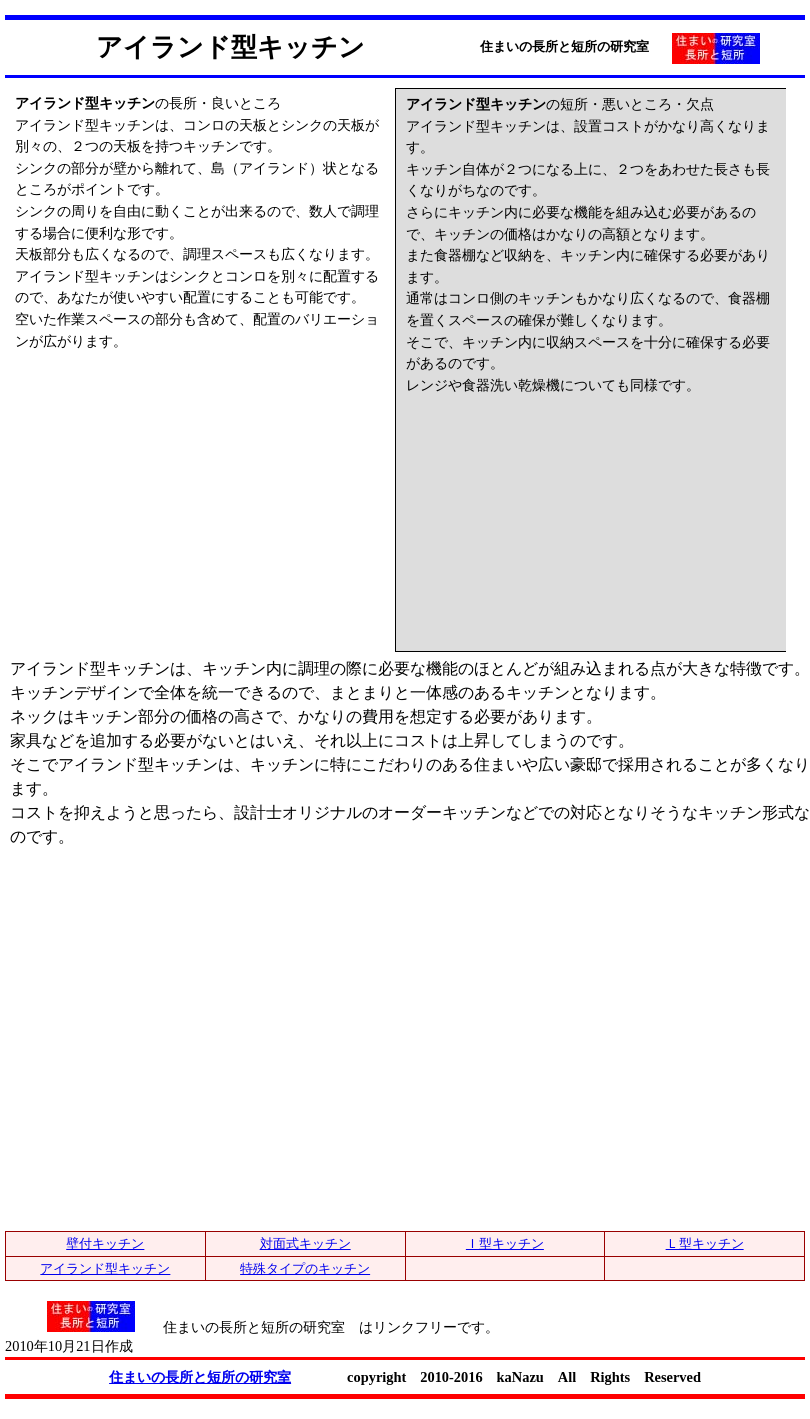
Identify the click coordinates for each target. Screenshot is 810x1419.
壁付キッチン (105, 1243)
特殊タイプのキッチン (305, 1268)
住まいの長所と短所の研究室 (200, 1377)
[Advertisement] (165, 477)
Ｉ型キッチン (505, 1243)
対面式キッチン (305, 1243)
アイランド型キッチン (105, 1268)
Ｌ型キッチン (705, 1243)
